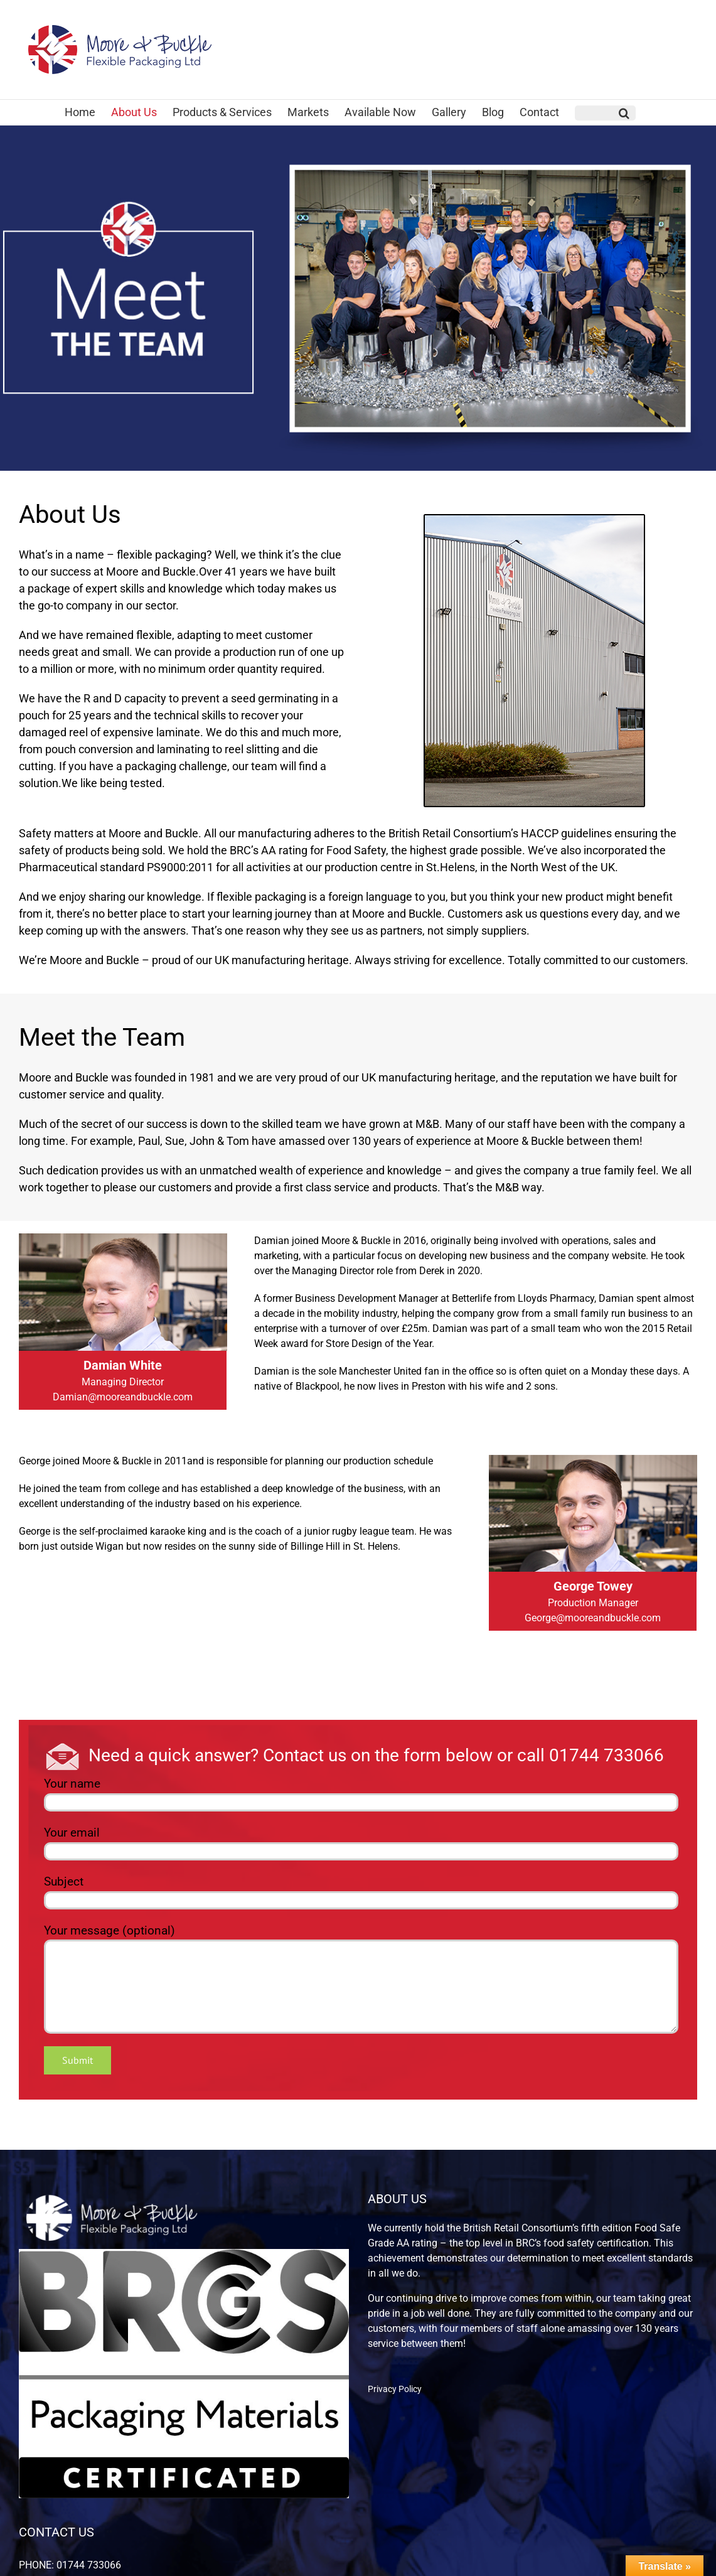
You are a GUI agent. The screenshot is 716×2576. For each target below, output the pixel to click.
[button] (605, 113)
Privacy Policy (395, 2389)
